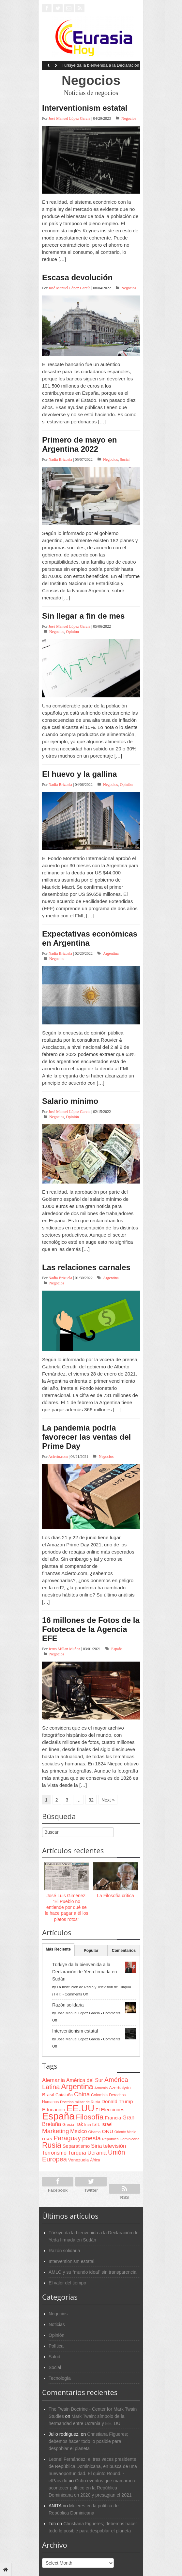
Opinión (72, 631)
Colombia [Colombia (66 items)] (99, 2095)
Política (56, 2346)
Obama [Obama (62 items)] (94, 2132)
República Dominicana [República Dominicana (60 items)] (121, 2139)
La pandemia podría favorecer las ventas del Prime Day (86, 1436)
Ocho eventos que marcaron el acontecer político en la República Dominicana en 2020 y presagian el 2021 (93, 2488)
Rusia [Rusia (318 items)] (51, 2145)
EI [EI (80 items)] (98, 2109)
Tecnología (60, 2378)
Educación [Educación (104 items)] (53, 2109)
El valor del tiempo (67, 2282)
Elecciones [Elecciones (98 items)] (113, 2109)
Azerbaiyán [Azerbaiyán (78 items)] (119, 2087)
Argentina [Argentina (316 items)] (77, 2086)
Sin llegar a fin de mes (83, 615)
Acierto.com (58, 1456)
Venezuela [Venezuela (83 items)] (78, 2160)
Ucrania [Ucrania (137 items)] (97, 2152)
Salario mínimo (70, 1101)
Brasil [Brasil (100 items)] (48, 2094)
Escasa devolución (77, 277)
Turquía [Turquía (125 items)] (77, 2153)
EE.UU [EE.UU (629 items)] (80, 2108)
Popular (91, 1950)
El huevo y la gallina (79, 774)
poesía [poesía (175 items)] (91, 2138)
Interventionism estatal (84, 107)
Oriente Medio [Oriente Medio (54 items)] (125, 2132)
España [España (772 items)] (58, 2116)
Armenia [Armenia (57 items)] (101, 2088)
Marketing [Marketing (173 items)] (55, 2131)
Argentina (111, 953)
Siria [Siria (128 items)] (96, 2146)
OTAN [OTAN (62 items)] (47, 2139)
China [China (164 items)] (82, 2094)
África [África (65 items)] (95, 2160)
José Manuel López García (69, 118)
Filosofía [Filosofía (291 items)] (89, 2117)
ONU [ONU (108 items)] (107, 2131)
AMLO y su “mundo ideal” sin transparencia (92, 2272)
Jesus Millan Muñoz (64, 1649)
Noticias (57, 2324)
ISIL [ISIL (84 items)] (96, 2124)
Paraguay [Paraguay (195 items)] (67, 2138)
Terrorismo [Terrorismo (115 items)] (54, 2153)
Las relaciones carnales (86, 1267)
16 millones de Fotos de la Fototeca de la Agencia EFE (91, 1629)
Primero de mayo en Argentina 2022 (79, 444)
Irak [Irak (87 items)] (79, 2124)
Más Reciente (58, 1949)
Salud (54, 2356)
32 (91, 1799)
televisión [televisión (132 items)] (114, 2146)
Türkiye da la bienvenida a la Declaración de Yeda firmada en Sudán (100, 67)
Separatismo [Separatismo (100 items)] (76, 2146)
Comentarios (124, 1950)
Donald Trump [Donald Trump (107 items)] (117, 2101)
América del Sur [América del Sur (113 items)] (84, 2080)
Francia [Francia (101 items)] (113, 2117)
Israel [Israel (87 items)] (107, 2124)
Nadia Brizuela (60, 459)
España (117, 1649)
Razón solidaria (68, 2004)
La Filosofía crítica (115, 1895)
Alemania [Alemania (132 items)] (53, 2080)
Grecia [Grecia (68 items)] (68, 2124)
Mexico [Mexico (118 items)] (78, 2131)
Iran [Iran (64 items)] (87, 2124)
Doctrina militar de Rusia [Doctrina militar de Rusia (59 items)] (80, 2102)
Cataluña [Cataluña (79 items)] (64, 2094)
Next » (107, 1799)
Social (124, 459)
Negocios (128, 118)
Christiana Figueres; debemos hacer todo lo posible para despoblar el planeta (88, 2441)
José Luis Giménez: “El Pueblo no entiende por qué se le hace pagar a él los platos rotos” (66, 1907)
